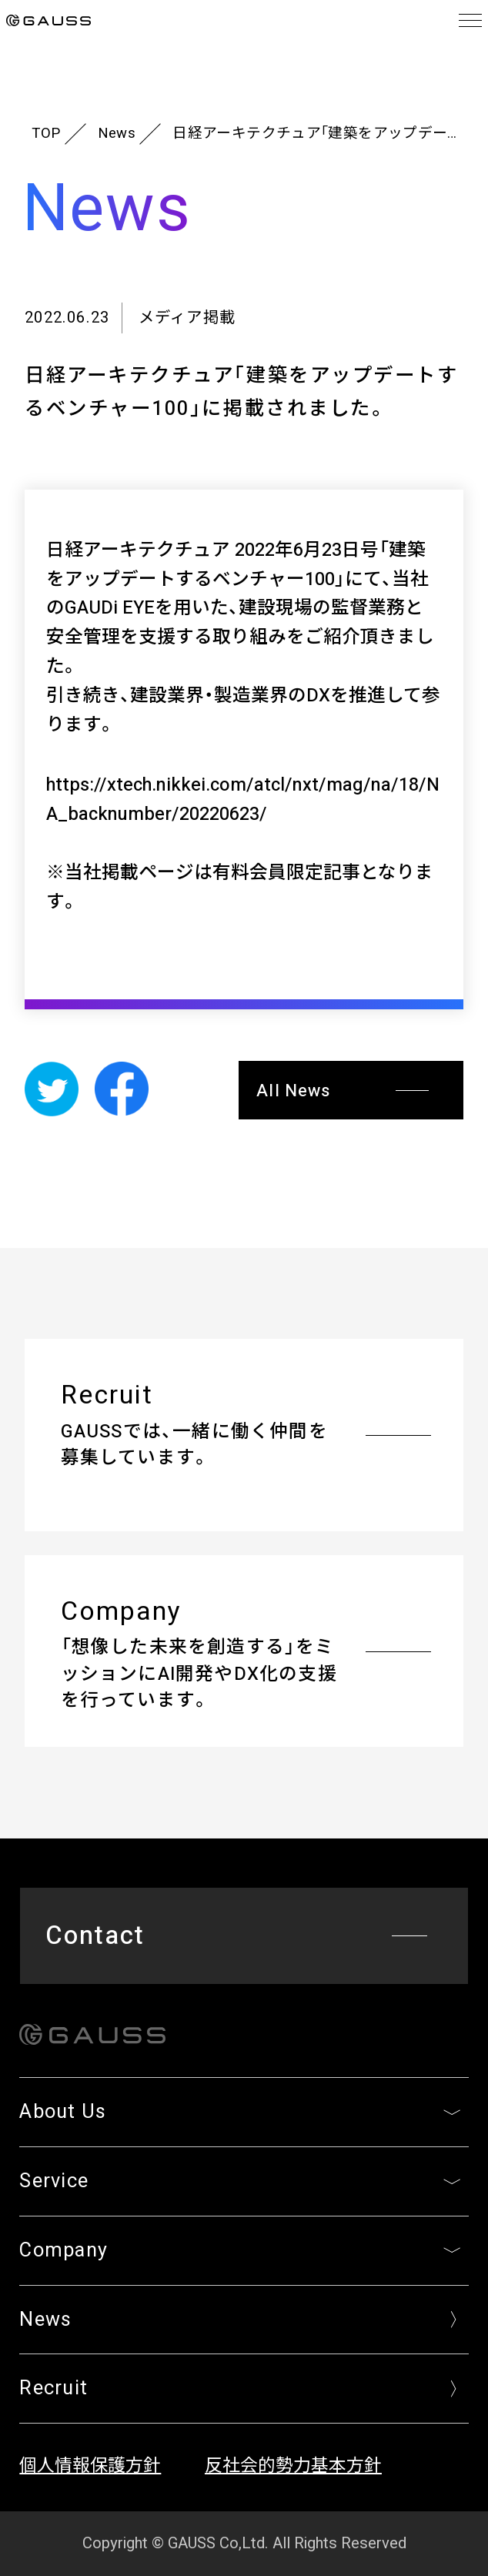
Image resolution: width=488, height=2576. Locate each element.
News (117, 134)
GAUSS (48, 21)
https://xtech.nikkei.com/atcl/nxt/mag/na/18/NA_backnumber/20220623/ (243, 799)
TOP (46, 134)
